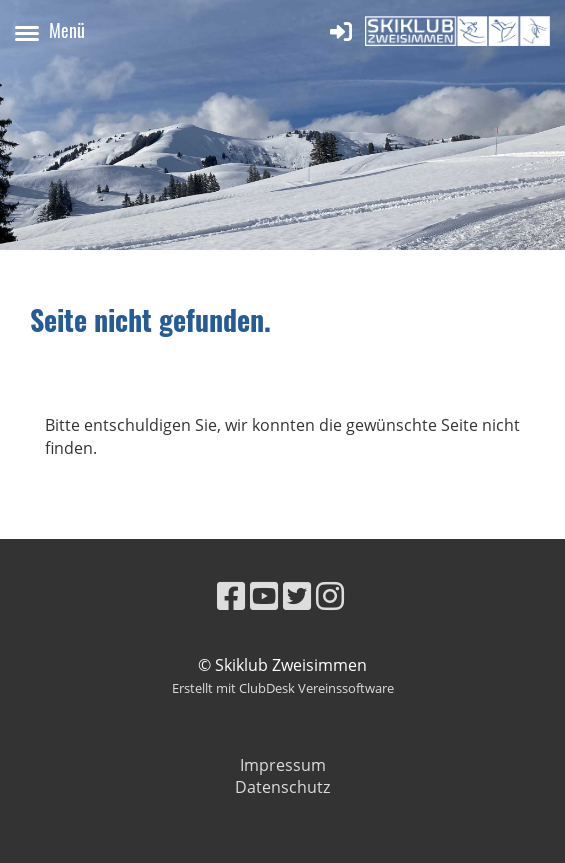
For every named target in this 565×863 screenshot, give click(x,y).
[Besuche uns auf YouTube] (264, 595)
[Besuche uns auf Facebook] (231, 595)
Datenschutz (282, 787)
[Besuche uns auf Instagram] (330, 595)
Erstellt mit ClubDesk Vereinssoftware (283, 688)
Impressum (283, 765)
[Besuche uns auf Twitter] (297, 595)
